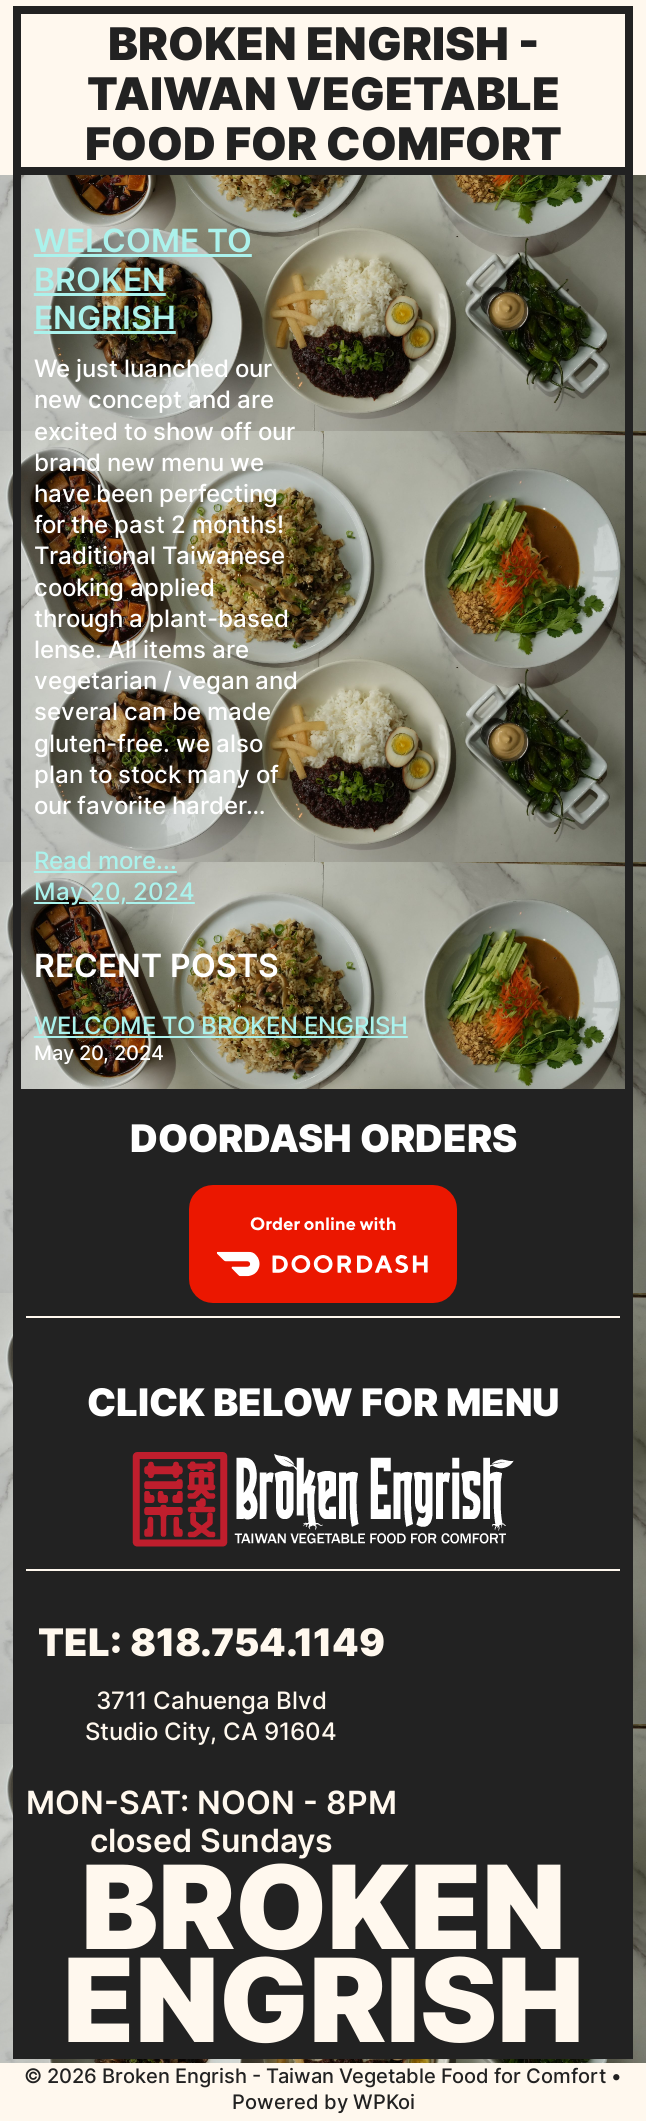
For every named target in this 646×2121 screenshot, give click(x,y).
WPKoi (384, 2102)
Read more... (105, 860)
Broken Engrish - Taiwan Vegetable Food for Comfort (323, 93)
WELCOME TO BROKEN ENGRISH (143, 279)
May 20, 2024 (114, 891)
